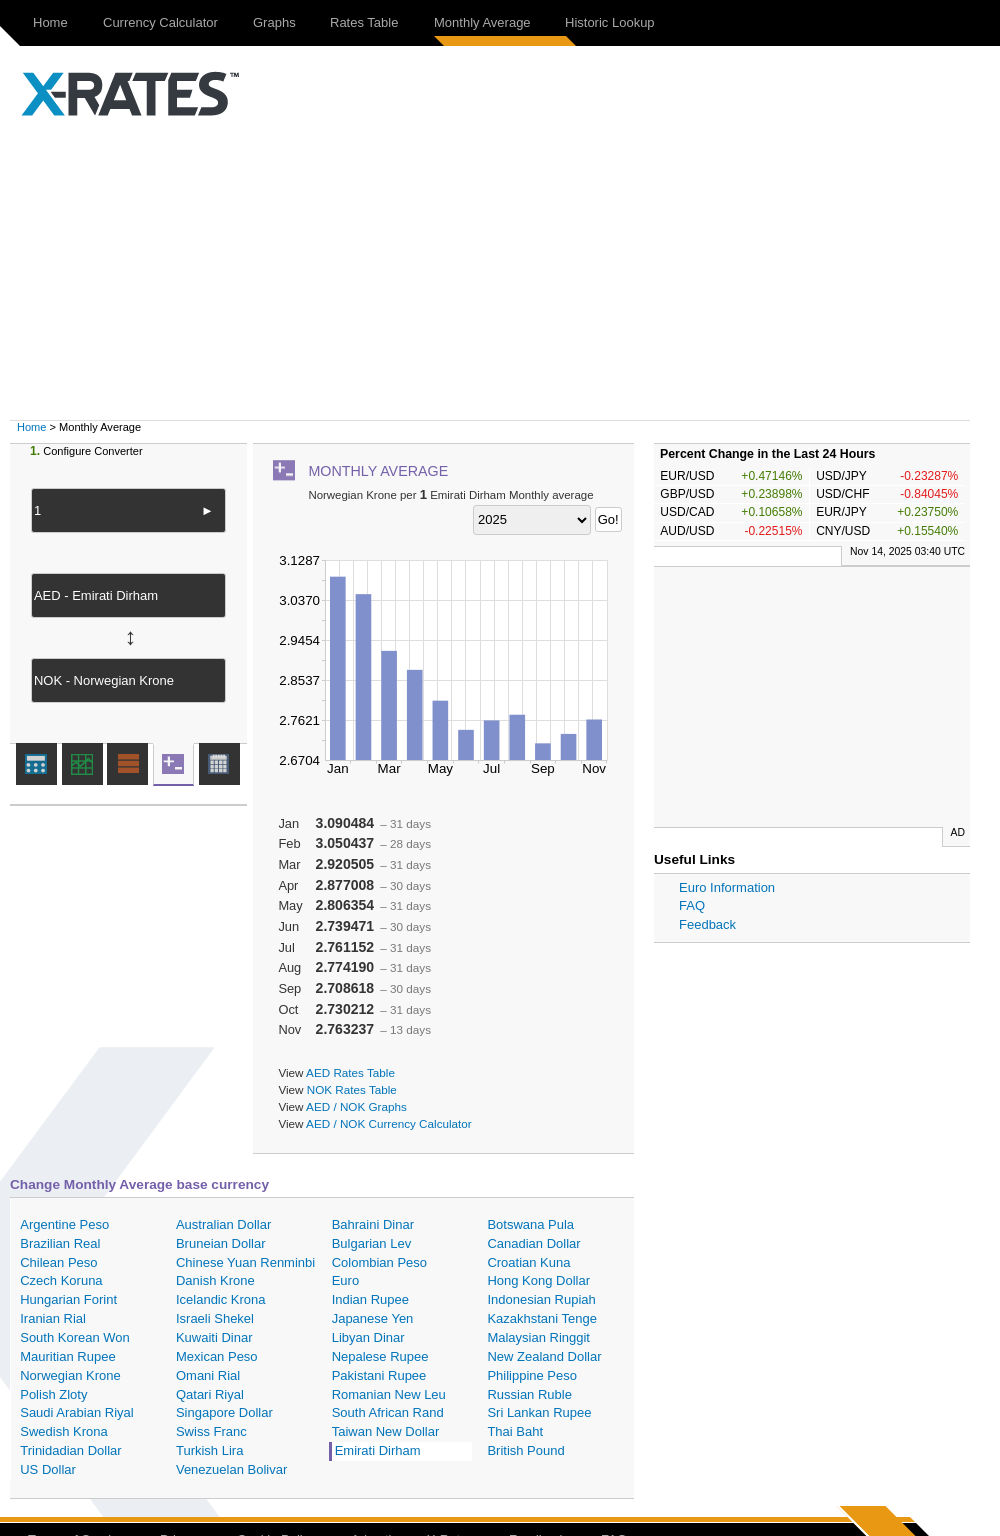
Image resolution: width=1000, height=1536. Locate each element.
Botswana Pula (530, 1224)
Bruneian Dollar (221, 1243)
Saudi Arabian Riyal (76, 1412)
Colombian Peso (379, 1262)
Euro (345, 1280)
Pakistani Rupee (379, 1375)
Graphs (274, 22)
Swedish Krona (63, 1431)
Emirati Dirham (378, 1450)
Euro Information (727, 887)
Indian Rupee (370, 1299)
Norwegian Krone (70, 1375)
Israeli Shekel (215, 1318)
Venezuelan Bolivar (231, 1469)
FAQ (692, 905)
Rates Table (364, 22)
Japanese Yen (373, 1318)
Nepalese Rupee (380, 1356)
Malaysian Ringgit (538, 1337)
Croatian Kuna (528, 1262)
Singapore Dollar (224, 1412)
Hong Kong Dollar (538, 1280)
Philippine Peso (532, 1375)
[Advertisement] (510, 270)
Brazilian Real (60, 1243)
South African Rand (388, 1412)
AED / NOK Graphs (356, 1106)
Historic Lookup (610, 22)
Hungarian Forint (68, 1299)
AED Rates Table (350, 1072)
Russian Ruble (529, 1394)
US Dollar (48, 1469)
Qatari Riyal (210, 1394)
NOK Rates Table (352, 1089)
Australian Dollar (223, 1224)
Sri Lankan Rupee (539, 1412)
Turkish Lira (209, 1450)
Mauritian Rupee (67, 1356)
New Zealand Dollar (544, 1356)
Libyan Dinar (368, 1337)
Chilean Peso (58, 1262)
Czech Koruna (61, 1280)
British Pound (525, 1450)
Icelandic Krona (221, 1299)
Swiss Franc (211, 1431)
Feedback (707, 924)
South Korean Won (75, 1337)
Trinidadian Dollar (70, 1450)
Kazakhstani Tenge (542, 1318)
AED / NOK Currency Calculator (389, 1123)
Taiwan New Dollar (386, 1431)
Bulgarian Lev (372, 1243)
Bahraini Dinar (373, 1224)
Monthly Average (482, 22)
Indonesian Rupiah (541, 1299)
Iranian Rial (53, 1318)
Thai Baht (515, 1431)
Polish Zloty (53, 1394)
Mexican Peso (217, 1356)
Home (50, 22)
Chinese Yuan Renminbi (245, 1262)
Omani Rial (208, 1375)
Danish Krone (215, 1280)
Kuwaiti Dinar (214, 1337)
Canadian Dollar (533, 1243)
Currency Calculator (160, 22)
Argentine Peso (64, 1224)
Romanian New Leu (389, 1394)
